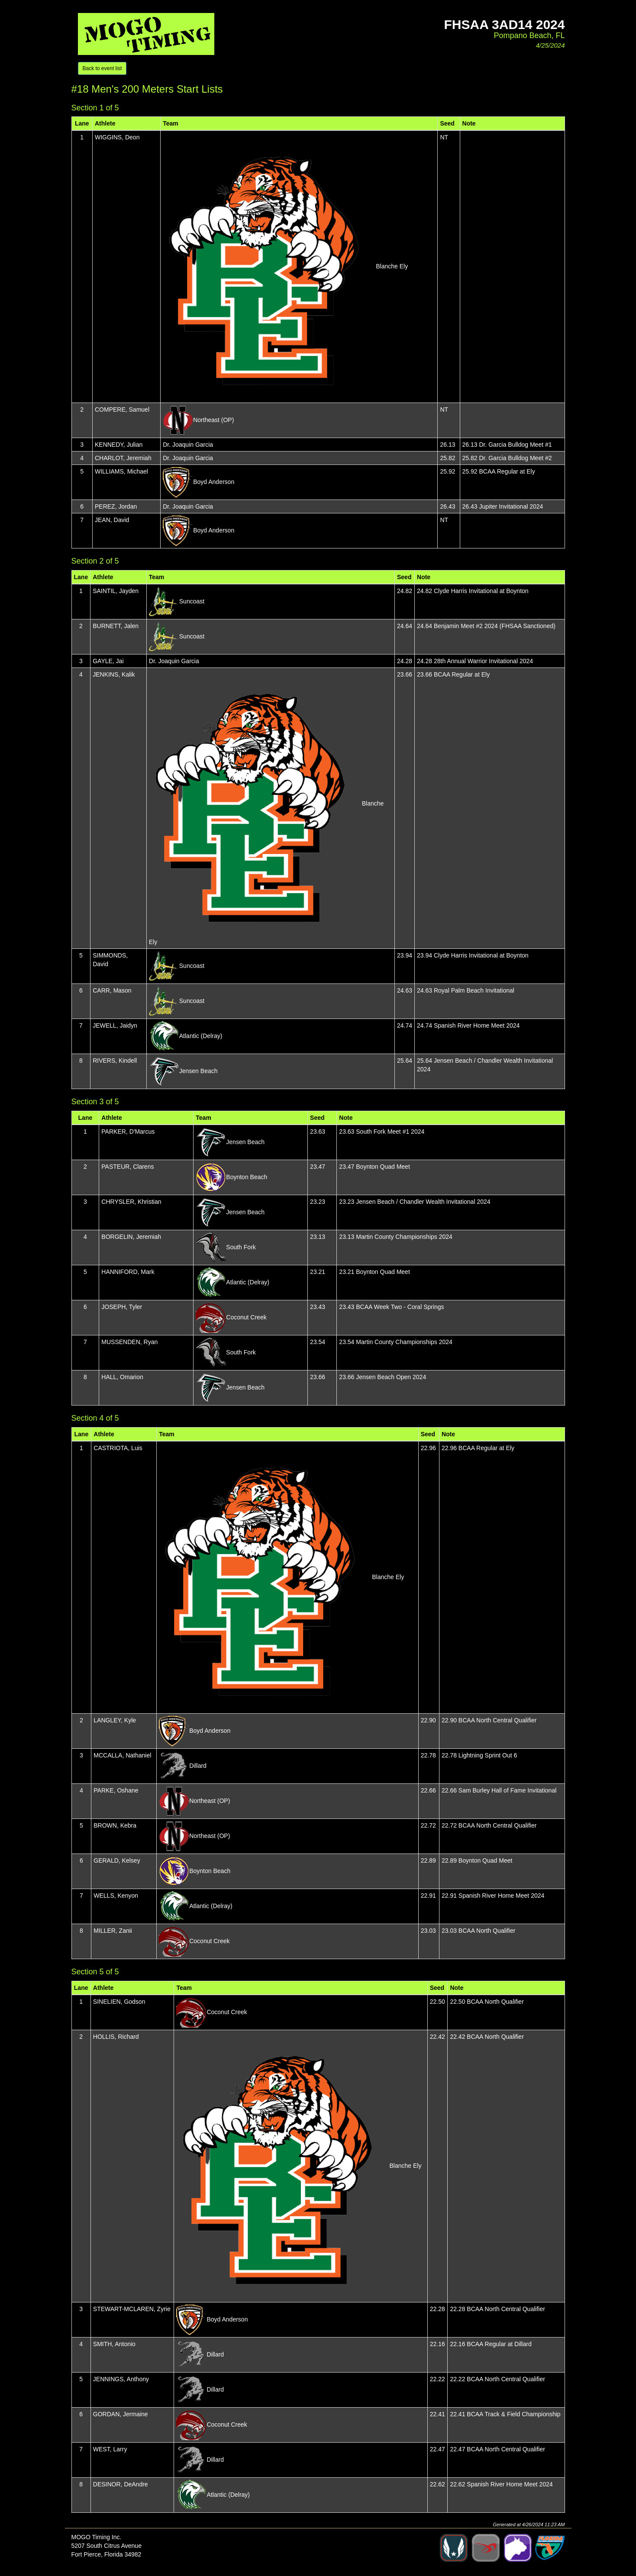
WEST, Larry (110, 2449)
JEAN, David (112, 519)
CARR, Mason (112, 990)
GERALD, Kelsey (117, 1860)
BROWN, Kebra (115, 1825)
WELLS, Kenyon (116, 1895)
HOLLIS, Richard (116, 2036)
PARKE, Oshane (116, 1790)
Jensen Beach (198, 1070)
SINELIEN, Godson (119, 2001)
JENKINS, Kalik (114, 674)
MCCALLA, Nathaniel (122, 1755)
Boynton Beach (246, 1177)
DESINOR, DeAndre (120, 2484)
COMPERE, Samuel (122, 409)
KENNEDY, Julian (118, 444)
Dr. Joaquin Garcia (188, 444)
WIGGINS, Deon (117, 137)
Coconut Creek (246, 1317)
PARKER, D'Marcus (128, 1131)
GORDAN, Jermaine (120, 2414)
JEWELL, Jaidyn (115, 1025)
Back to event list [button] (102, 68)
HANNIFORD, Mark (127, 1271)
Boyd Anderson (213, 481)
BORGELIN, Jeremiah (131, 1236)
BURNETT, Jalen (116, 625)
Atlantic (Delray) (201, 1035)
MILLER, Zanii (113, 1930)
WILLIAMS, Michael (121, 471)
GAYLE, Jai (108, 661)
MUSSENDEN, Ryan (129, 1341)
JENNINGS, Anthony (121, 2379)
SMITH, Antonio (114, 2344)
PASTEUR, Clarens (127, 1166)
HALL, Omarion (122, 1376)
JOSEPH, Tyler (121, 1306)
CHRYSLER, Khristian (131, 1201)
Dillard (198, 1765)
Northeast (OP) (213, 419)
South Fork (240, 1247)
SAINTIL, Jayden (116, 590)
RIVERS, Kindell (115, 1060)
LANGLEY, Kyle (115, 1720)
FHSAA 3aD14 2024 (504, 24)
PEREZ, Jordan (116, 506)
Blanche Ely (392, 266)
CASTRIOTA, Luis (118, 1447)
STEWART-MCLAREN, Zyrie (132, 2308)
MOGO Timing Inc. (96, 2537)
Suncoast (191, 601)
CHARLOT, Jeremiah (123, 458)
